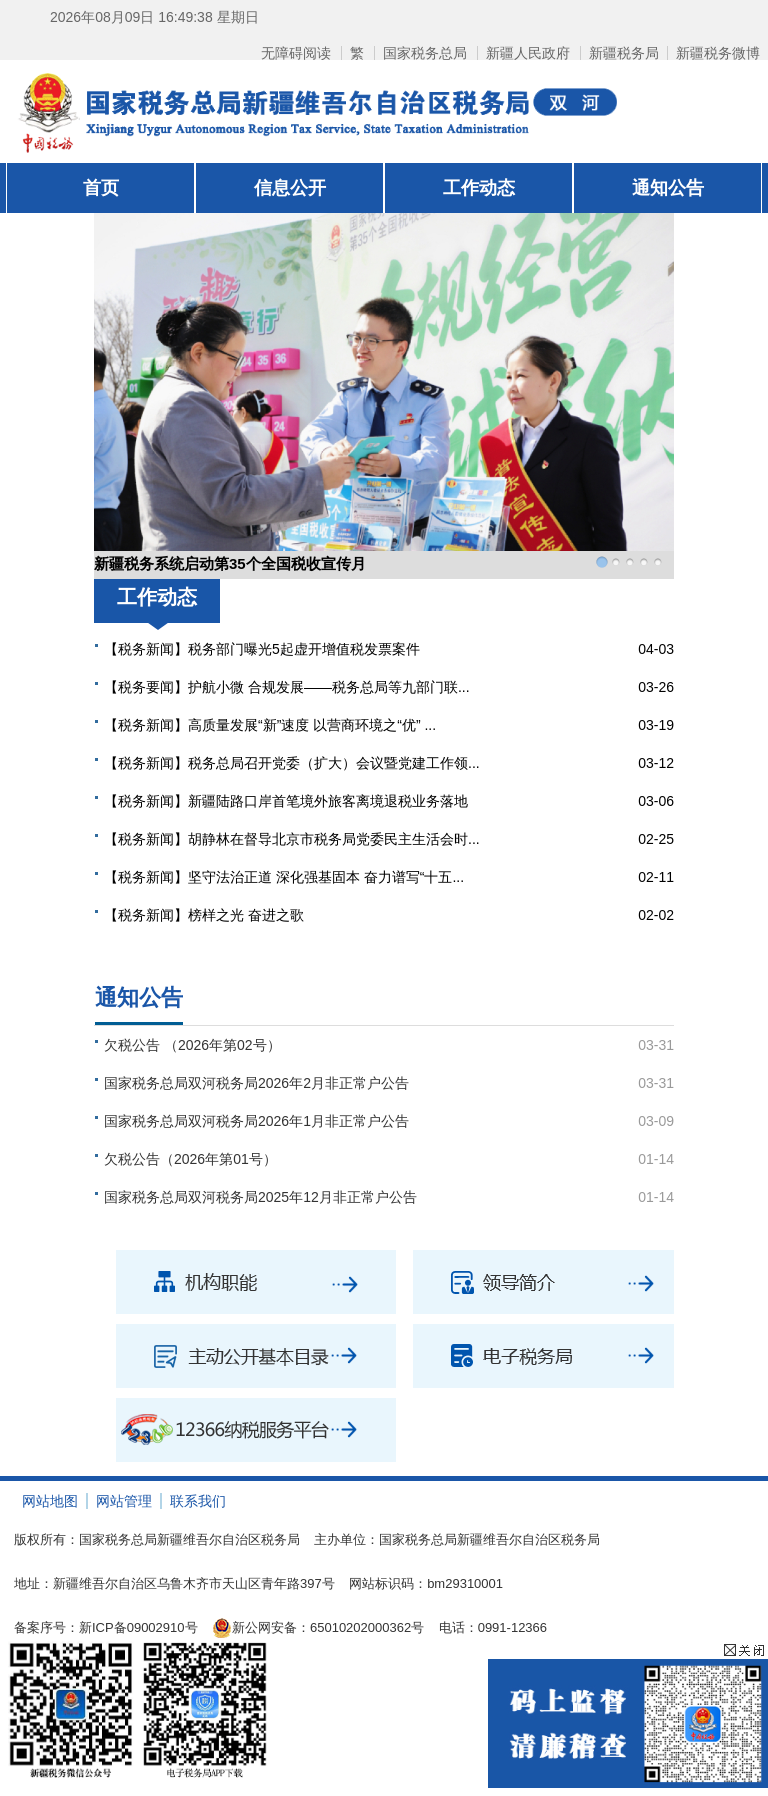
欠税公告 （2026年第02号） (192, 1045)
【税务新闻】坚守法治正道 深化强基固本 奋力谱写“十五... (284, 877)
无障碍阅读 (296, 53)
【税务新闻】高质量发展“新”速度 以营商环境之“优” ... (270, 725)
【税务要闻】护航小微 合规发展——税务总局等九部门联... (287, 687)
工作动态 (479, 188)
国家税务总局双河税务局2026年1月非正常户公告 (256, 1121)
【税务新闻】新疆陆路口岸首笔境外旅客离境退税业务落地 (286, 801)
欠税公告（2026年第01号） (190, 1159)
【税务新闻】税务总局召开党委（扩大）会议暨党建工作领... (292, 763)
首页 (101, 188)
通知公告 (668, 188)
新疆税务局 (624, 53)
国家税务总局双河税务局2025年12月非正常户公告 (260, 1197)
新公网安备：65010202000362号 (318, 1628)
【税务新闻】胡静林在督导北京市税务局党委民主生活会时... (292, 839)
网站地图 (50, 1501)
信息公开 (290, 188)
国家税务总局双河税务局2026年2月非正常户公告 (256, 1083)
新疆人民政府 (528, 53)
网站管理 (124, 1501)
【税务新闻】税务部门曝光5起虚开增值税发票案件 (262, 649)
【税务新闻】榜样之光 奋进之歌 (204, 915)
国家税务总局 (425, 53)
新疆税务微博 (718, 53)
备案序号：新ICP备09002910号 (106, 1627)
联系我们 (198, 1501)
